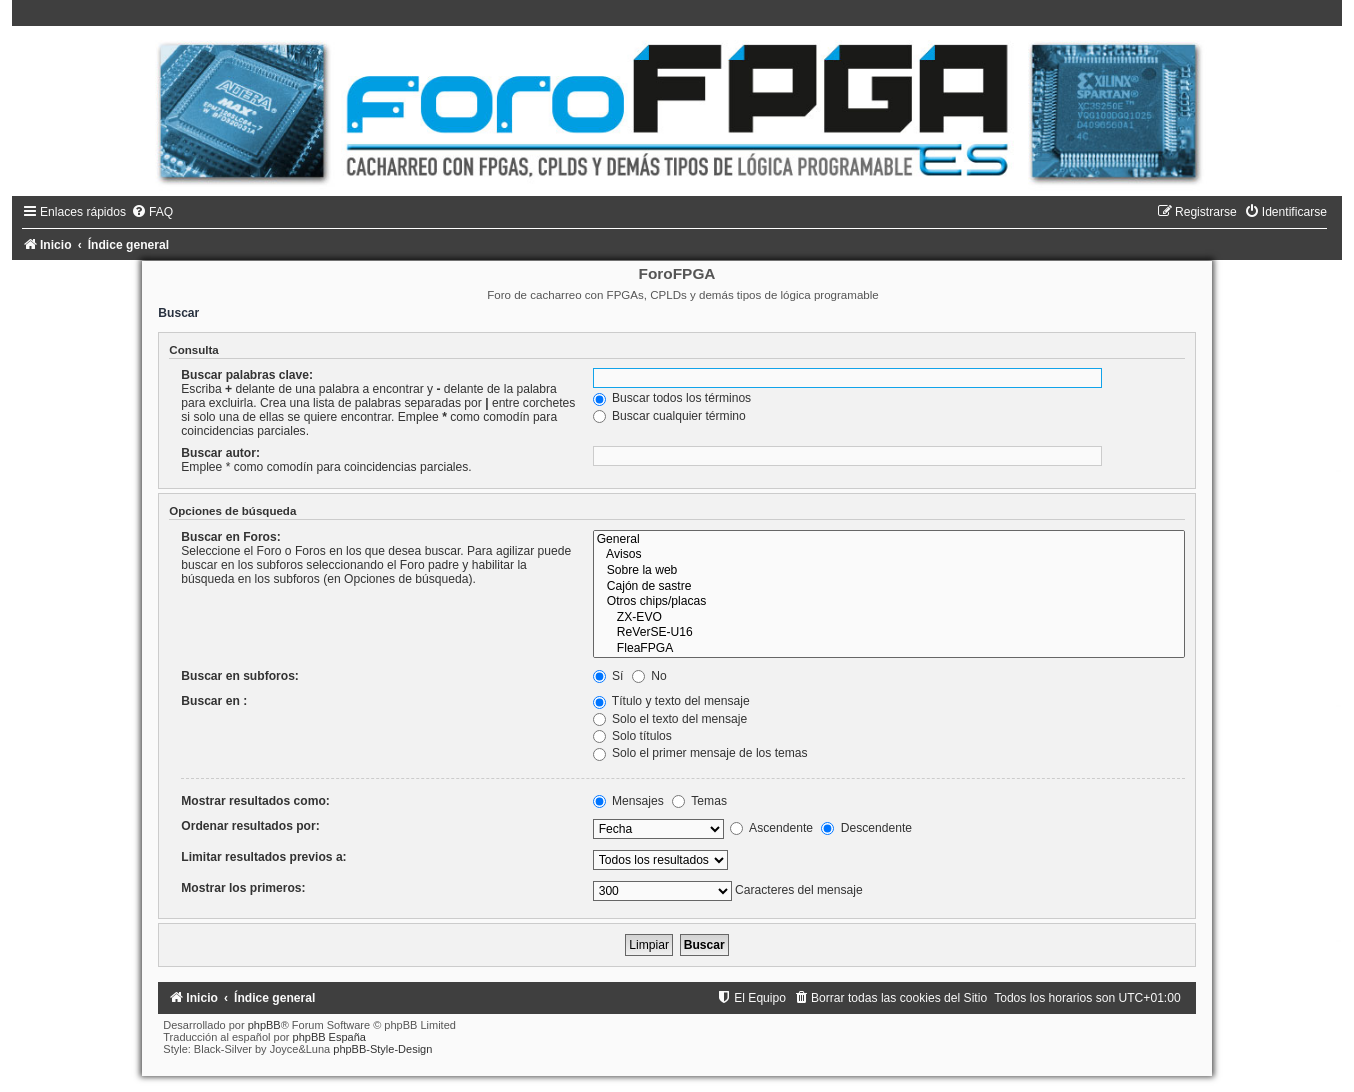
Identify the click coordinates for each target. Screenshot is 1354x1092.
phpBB (264, 1025)
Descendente (866, 828)
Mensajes (628, 801)
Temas (699, 801)
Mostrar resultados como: (255, 801)
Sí (608, 676)
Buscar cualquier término (669, 416)
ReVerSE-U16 (889, 633)
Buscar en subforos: (240, 676)
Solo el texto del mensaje (670, 719)
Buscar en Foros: (230, 537)
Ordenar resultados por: (250, 826)
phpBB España (329, 1037)
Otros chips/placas (889, 602)
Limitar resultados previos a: (263, 857)
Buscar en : (214, 701)
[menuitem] (152, 212)
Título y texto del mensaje (671, 701)
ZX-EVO (889, 618)
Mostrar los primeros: (243, 888)
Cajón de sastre (889, 587)
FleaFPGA (889, 649)
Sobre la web (889, 571)
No (649, 676)
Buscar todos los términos (672, 398)
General (889, 540)
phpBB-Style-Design (382, 1049)
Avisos (889, 555)
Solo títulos (632, 736)
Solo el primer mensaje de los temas (700, 753)
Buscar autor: (220, 453)
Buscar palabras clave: (247, 375)
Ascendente (771, 828)
